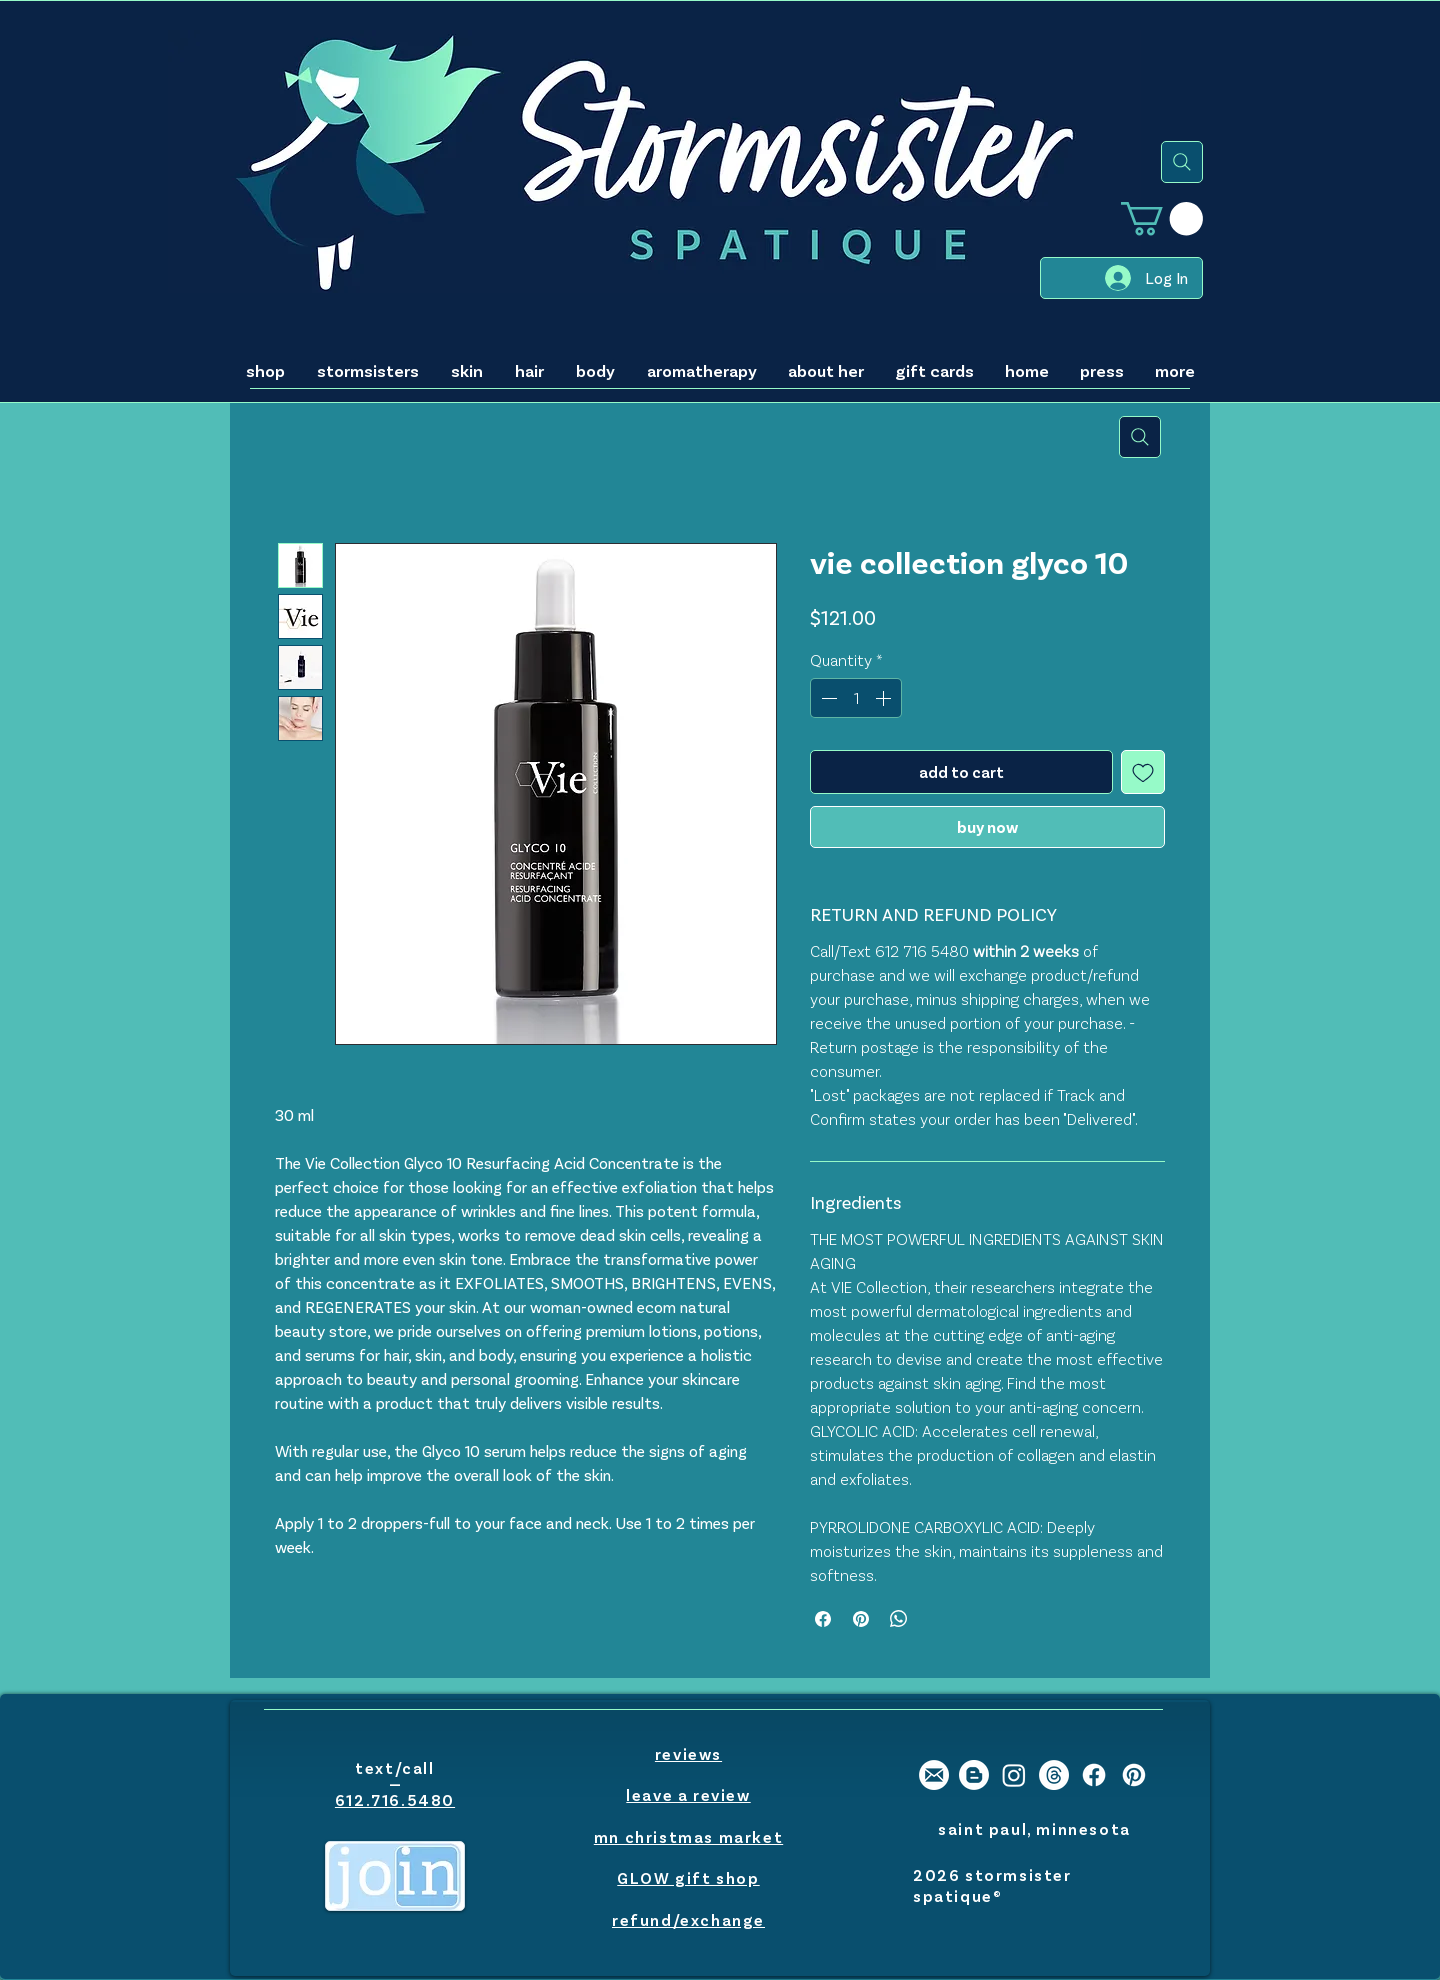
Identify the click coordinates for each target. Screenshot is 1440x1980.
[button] (1162, 218)
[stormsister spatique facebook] (1094, 1775)
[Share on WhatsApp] (899, 1619)
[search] (1182, 162)
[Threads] (1054, 1775)
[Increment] (885, 698)
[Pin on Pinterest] (861, 1619)
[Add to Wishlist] (1143, 772)
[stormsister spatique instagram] (1014, 1775)
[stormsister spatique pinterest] (1134, 1775)
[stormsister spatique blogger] (974, 1775)
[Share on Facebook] (823, 1619)
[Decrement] (827, 698)
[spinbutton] (856, 698)
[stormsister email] (934, 1775)
